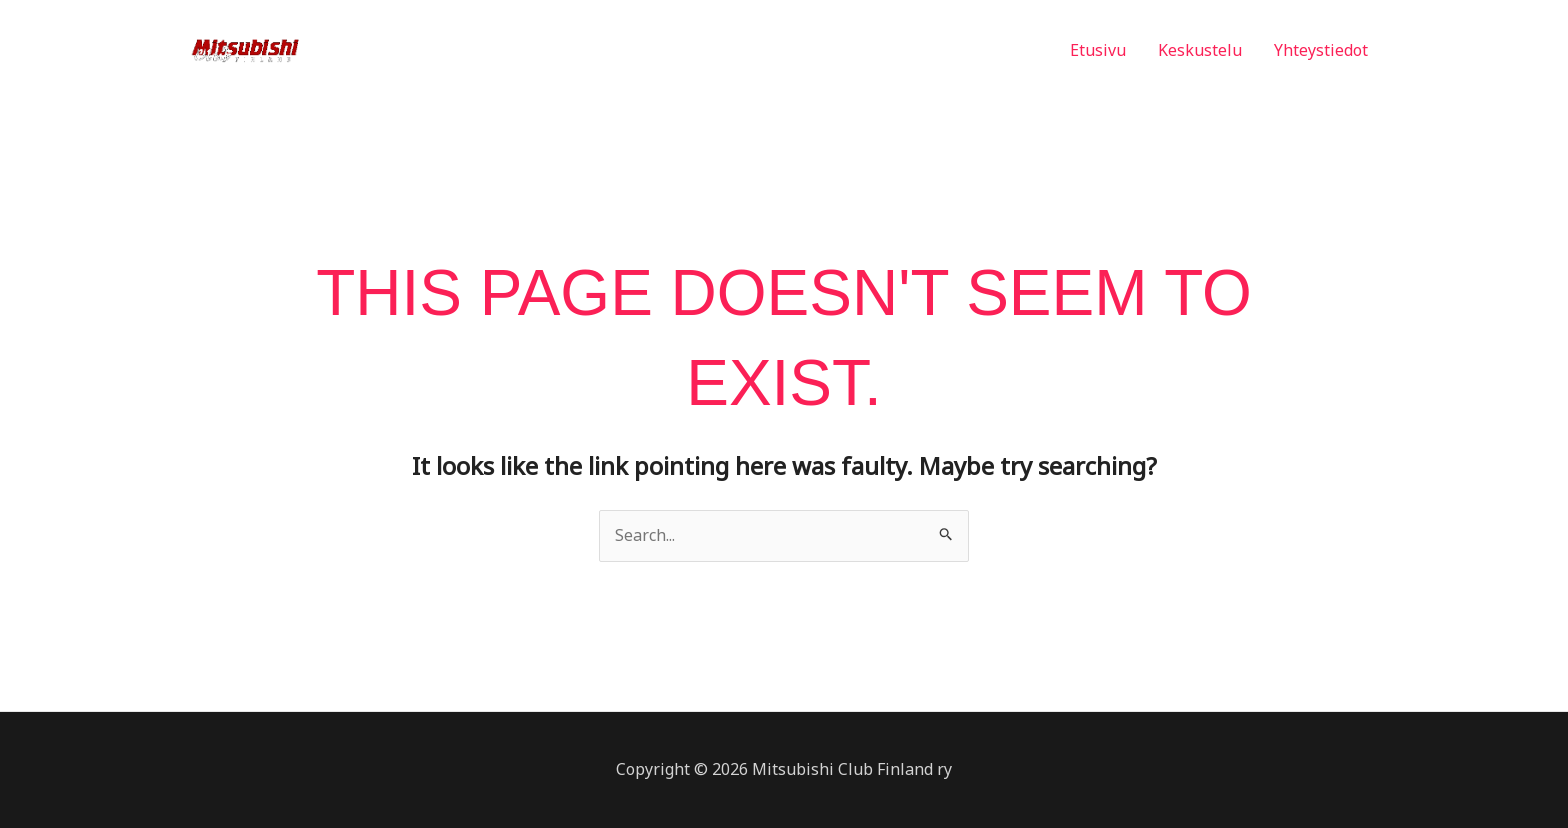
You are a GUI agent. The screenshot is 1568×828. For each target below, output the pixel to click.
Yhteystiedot (1321, 50)
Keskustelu (1200, 50)
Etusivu (1098, 50)
